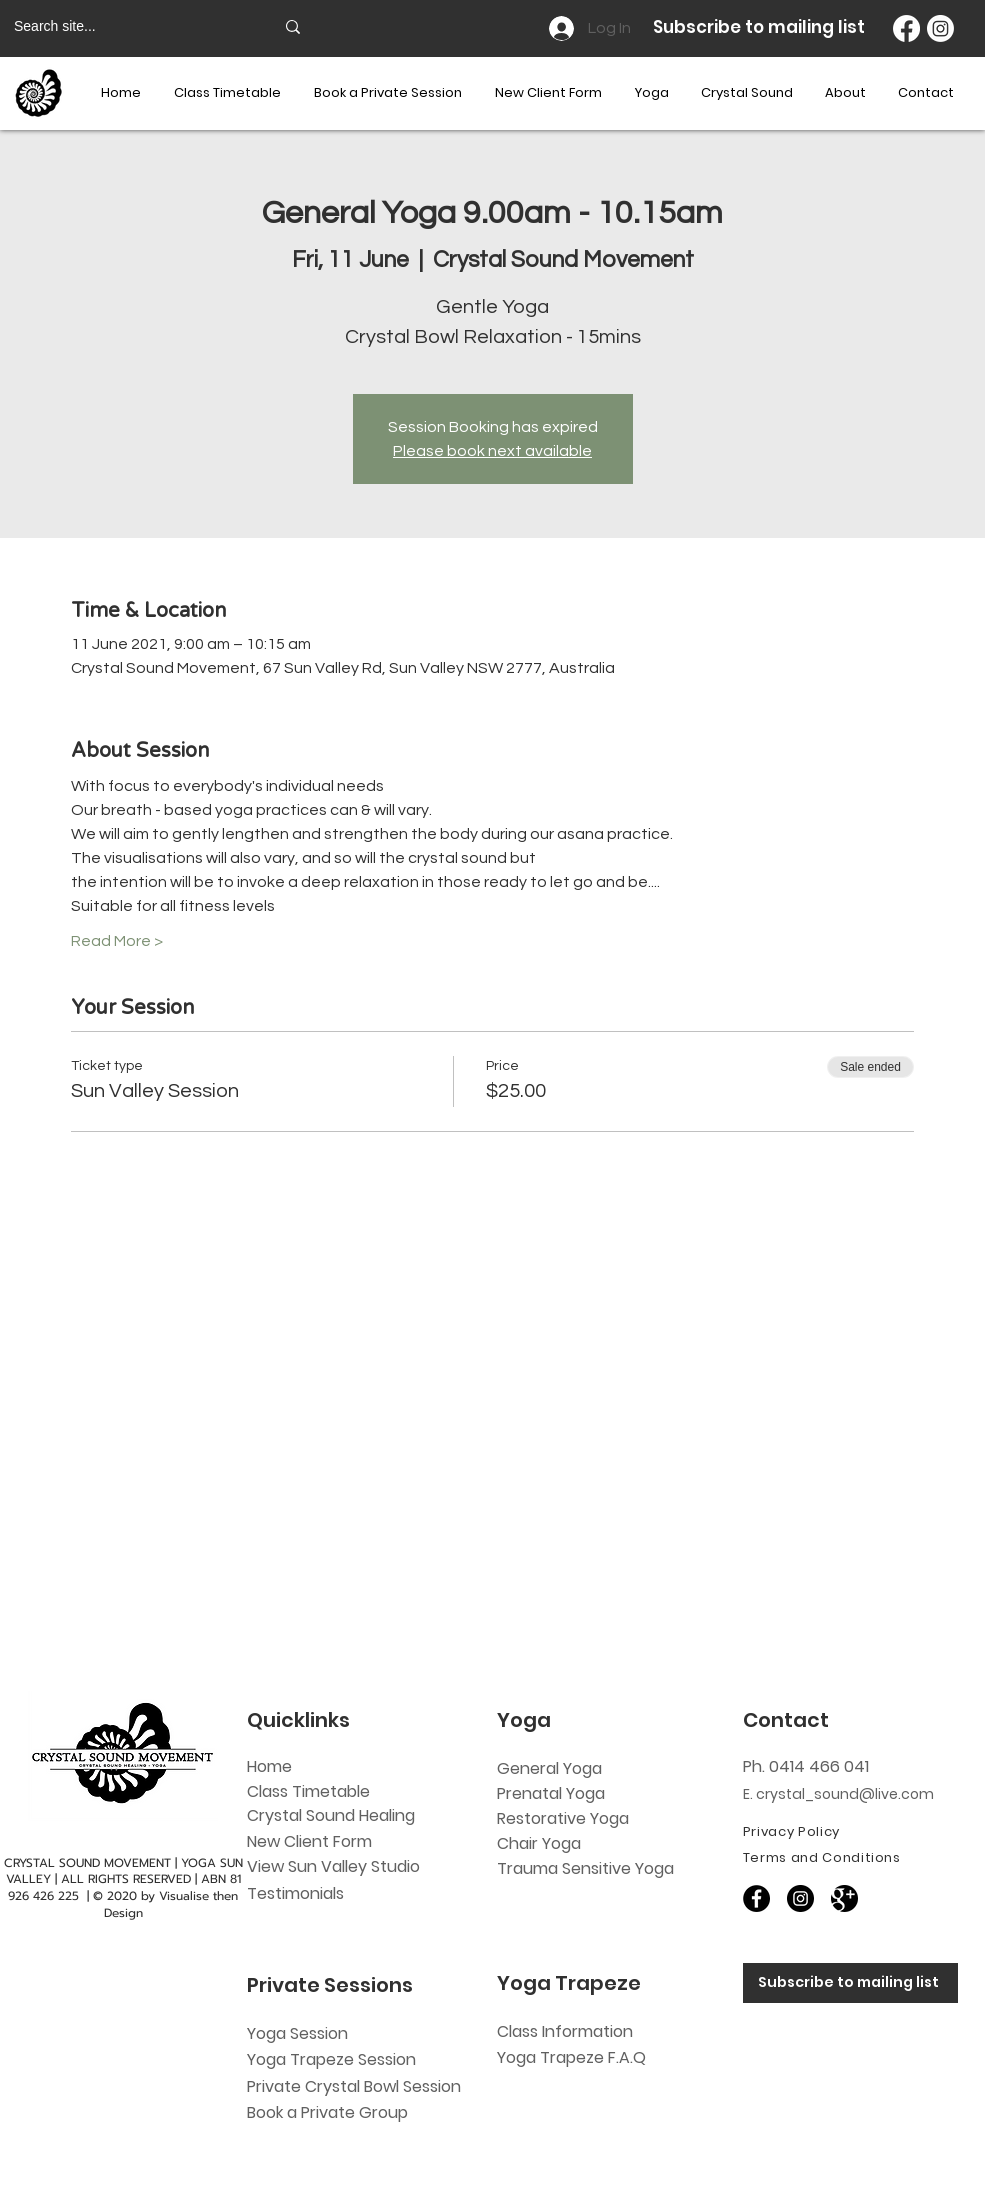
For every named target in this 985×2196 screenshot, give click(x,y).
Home (269, 1766)
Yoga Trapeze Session (331, 2059)
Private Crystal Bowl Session (354, 2086)
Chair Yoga (539, 1843)
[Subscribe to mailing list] (850, 1983)
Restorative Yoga (563, 1818)
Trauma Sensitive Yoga (585, 1868)
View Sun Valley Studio (333, 1866)
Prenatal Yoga (551, 1793)
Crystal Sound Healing (331, 1815)
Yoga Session (297, 2033)
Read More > (117, 941)
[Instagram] (940, 28)
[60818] (844, 1898)
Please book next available (492, 451)
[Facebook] (906, 28)
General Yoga (549, 1768)
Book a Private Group (329, 2112)
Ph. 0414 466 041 (806, 1766)
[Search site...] (129, 27)
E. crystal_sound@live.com (838, 1794)
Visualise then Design (171, 1904)
